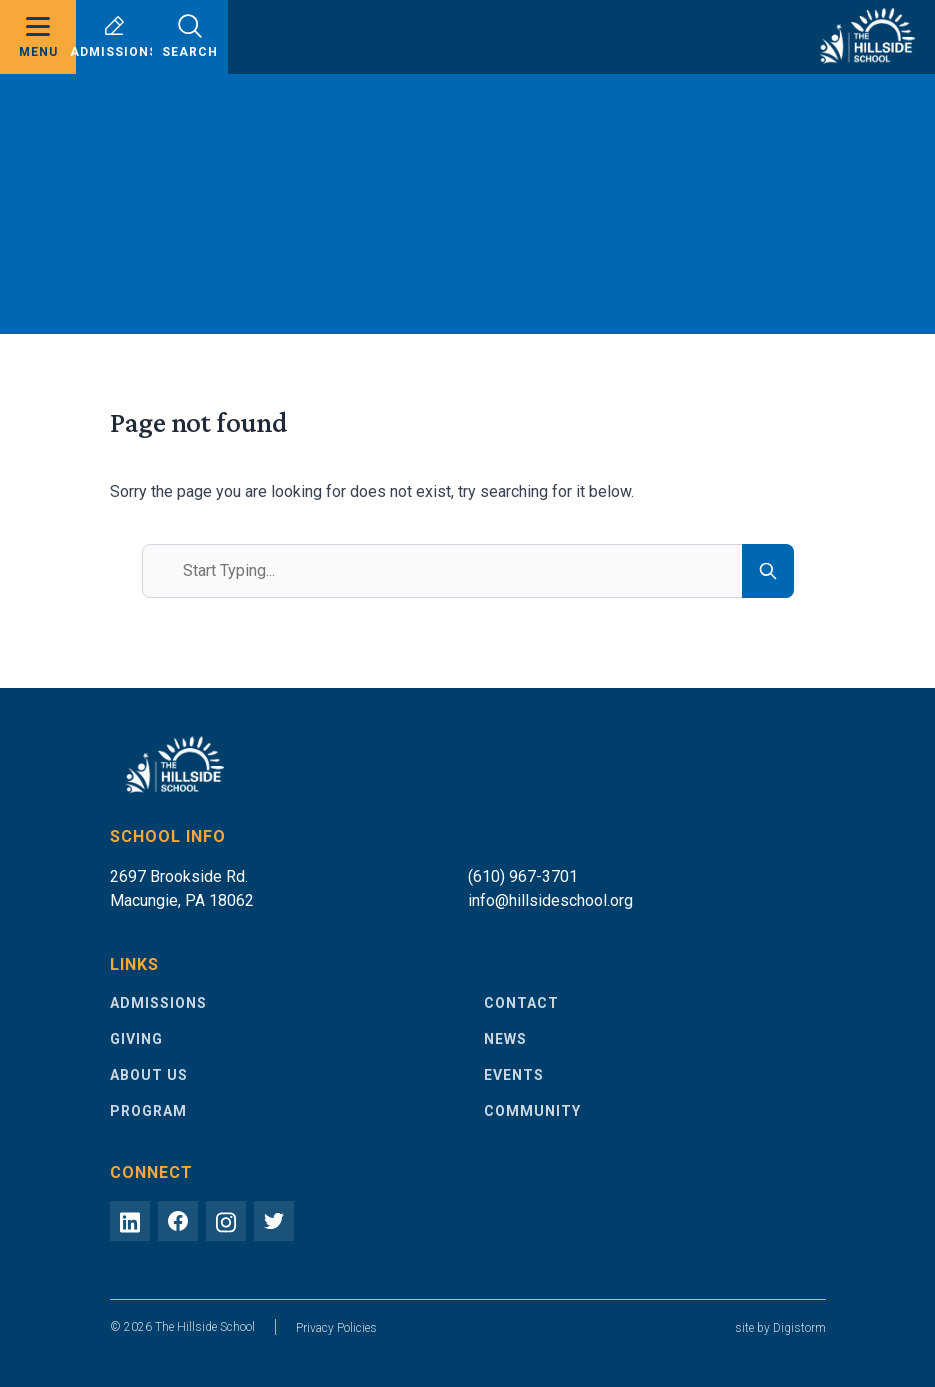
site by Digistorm (780, 1328)
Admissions (114, 36)
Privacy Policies (336, 1328)
